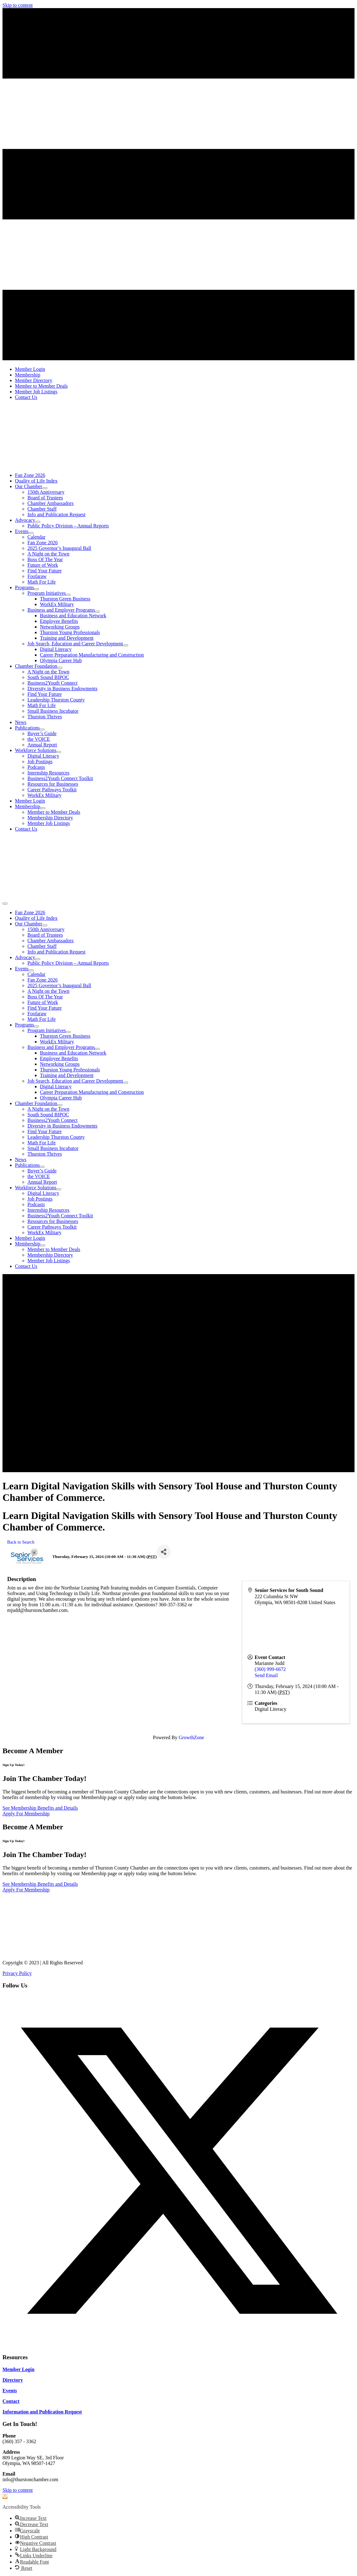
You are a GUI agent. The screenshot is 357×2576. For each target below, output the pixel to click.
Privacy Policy (17, 1973)
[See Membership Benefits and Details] (40, 1808)
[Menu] (4, 904)
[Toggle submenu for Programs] (36, 589)
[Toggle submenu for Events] (31, 533)
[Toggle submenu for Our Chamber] (44, 488)
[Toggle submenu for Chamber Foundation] (59, 668)
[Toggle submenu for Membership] (42, 808)
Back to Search (20, 1542)
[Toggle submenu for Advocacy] (37, 522)
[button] (178, 2345)
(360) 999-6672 (270, 1669)
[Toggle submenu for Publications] (42, 729)
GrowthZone (191, 1737)
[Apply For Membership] (26, 1813)
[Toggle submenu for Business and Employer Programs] (97, 612)
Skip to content (17, 5)
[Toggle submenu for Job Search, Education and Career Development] (125, 645)
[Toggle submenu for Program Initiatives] (68, 595)
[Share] (164, 1552)
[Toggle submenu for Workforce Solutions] (58, 752)
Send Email (266, 1675)
